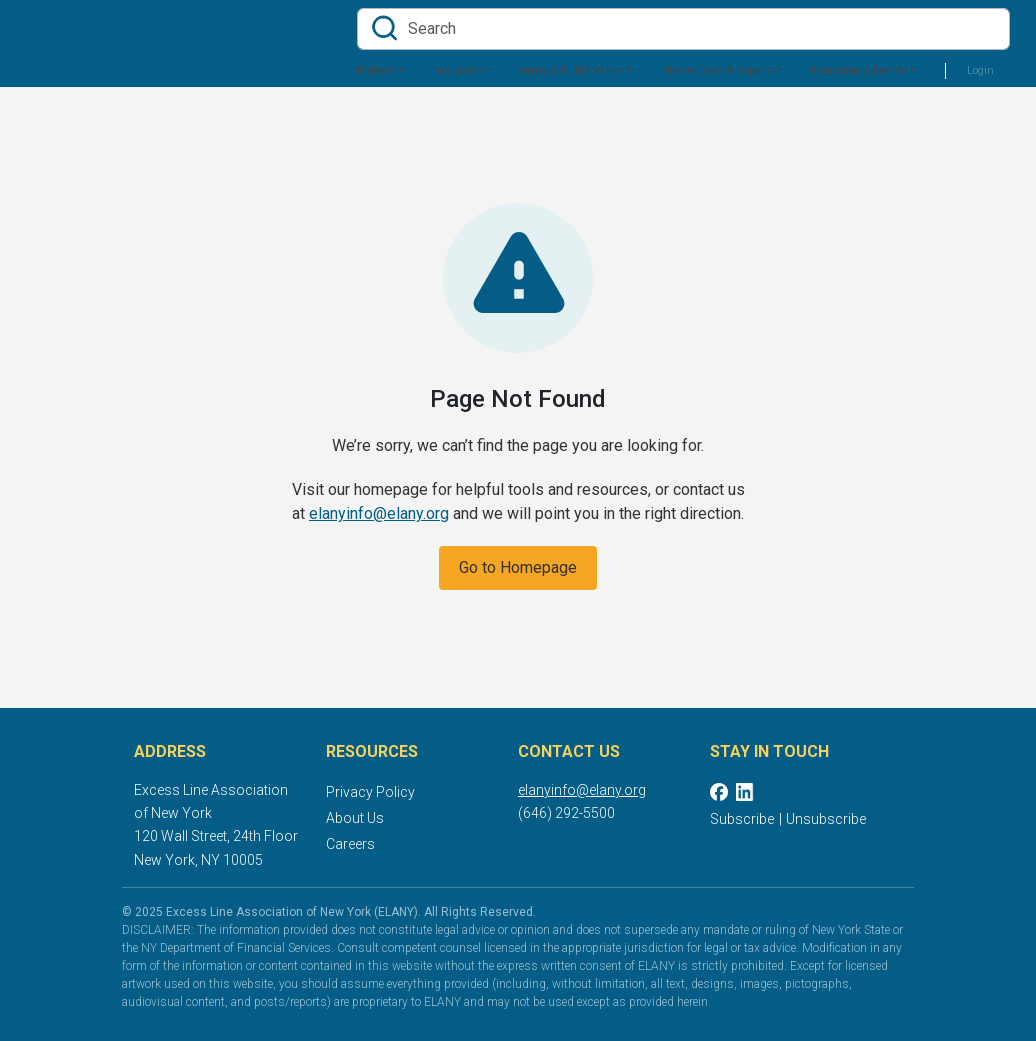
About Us (355, 818)
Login (980, 70)
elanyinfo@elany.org (379, 513)
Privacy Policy (370, 792)
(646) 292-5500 (566, 813)
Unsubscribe (826, 819)
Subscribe (742, 819)
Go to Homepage (518, 567)
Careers (350, 844)
